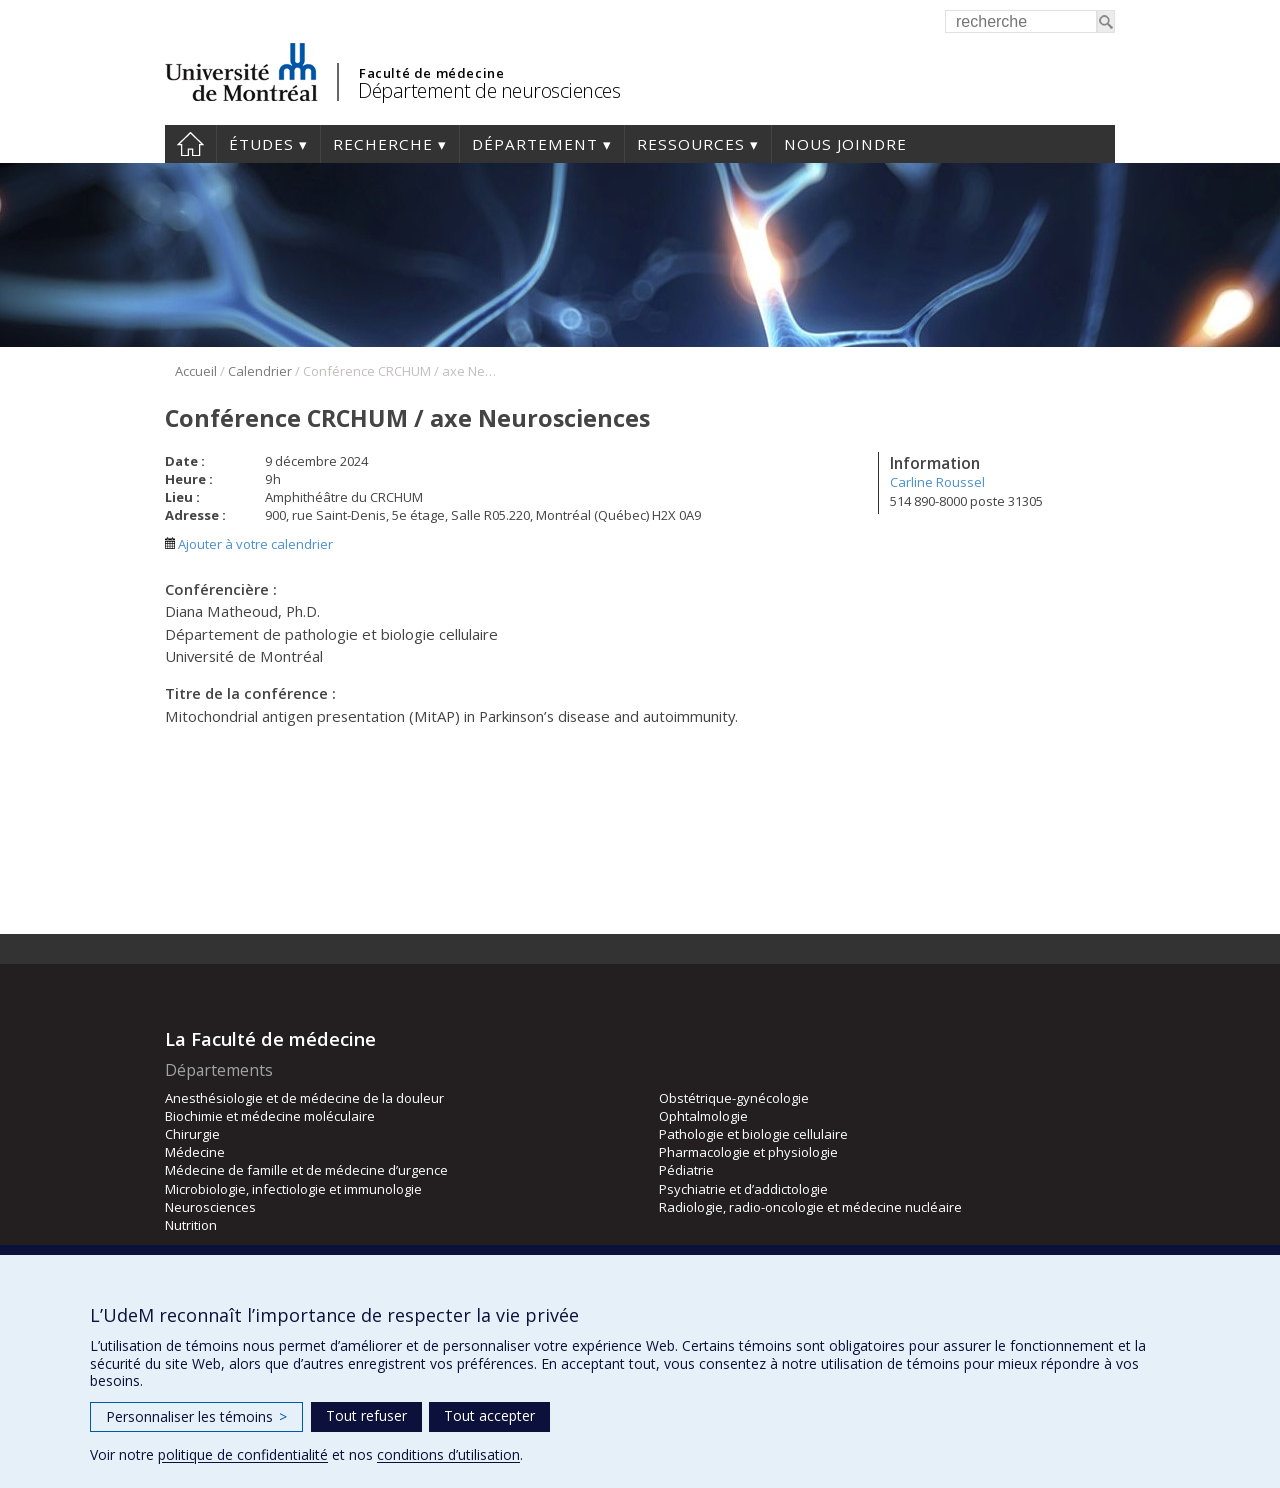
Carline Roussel (937, 482)
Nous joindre (845, 144)
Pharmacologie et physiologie (748, 1152)
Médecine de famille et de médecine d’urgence (306, 1170)
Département (535, 144)
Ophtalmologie (703, 1116)
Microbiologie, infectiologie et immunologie (293, 1189)
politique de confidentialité (243, 1454)
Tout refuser (366, 1415)
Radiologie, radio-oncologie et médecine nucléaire (810, 1207)
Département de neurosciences (489, 90)
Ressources (691, 144)
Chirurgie (192, 1134)
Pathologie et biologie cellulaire (753, 1134)
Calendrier (260, 371)
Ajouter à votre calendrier (249, 544)
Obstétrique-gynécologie (734, 1098)
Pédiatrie (686, 1170)
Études (261, 144)
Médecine (195, 1152)
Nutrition (191, 1225)
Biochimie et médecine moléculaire (270, 1116)
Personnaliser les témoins (196, 1416)
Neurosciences (210, 1207)
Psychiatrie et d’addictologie (743, 1189)
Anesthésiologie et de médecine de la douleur (304, 1098)
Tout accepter (489, 1415)
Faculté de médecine (431, 73)
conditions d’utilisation (448, 1454)
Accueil (190, 144)
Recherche (383, 144)
